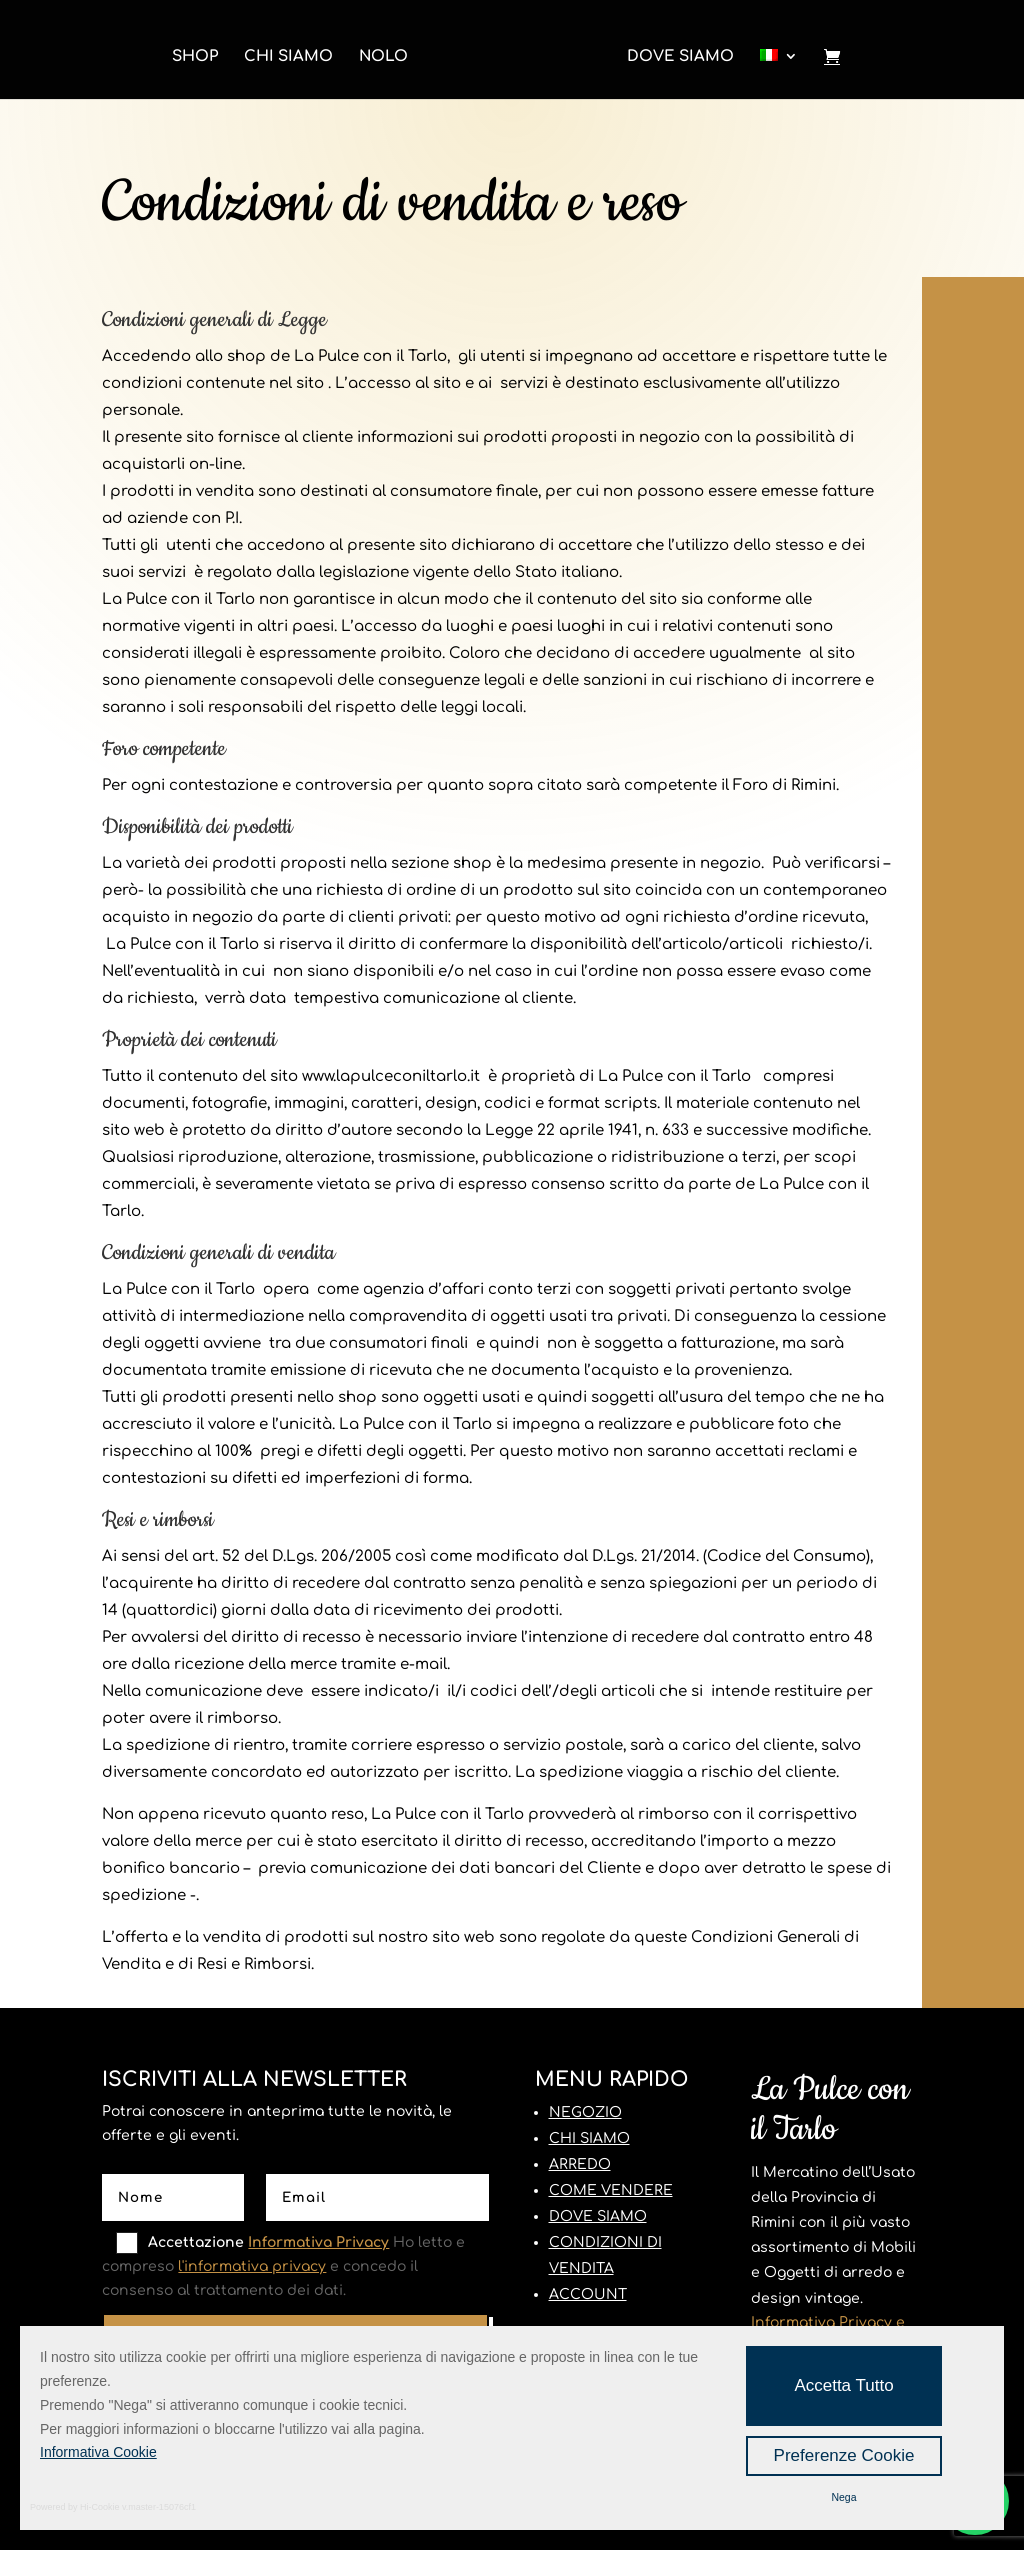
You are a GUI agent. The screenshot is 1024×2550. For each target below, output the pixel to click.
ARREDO (580, 2164)
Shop (195, 57)
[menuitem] (779, 64)
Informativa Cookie (98, 2452)
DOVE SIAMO (598, 2216)
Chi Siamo (288, 57)
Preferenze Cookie (844, 2455)
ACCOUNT (588, 2294)
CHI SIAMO (589, 2138)
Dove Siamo (680, 57)
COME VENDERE (611, 2190)
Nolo (383, 57)
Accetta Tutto (843, 2385)
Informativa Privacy (318, 2242)
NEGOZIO (585, 2112)
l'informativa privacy (252, 2266)
